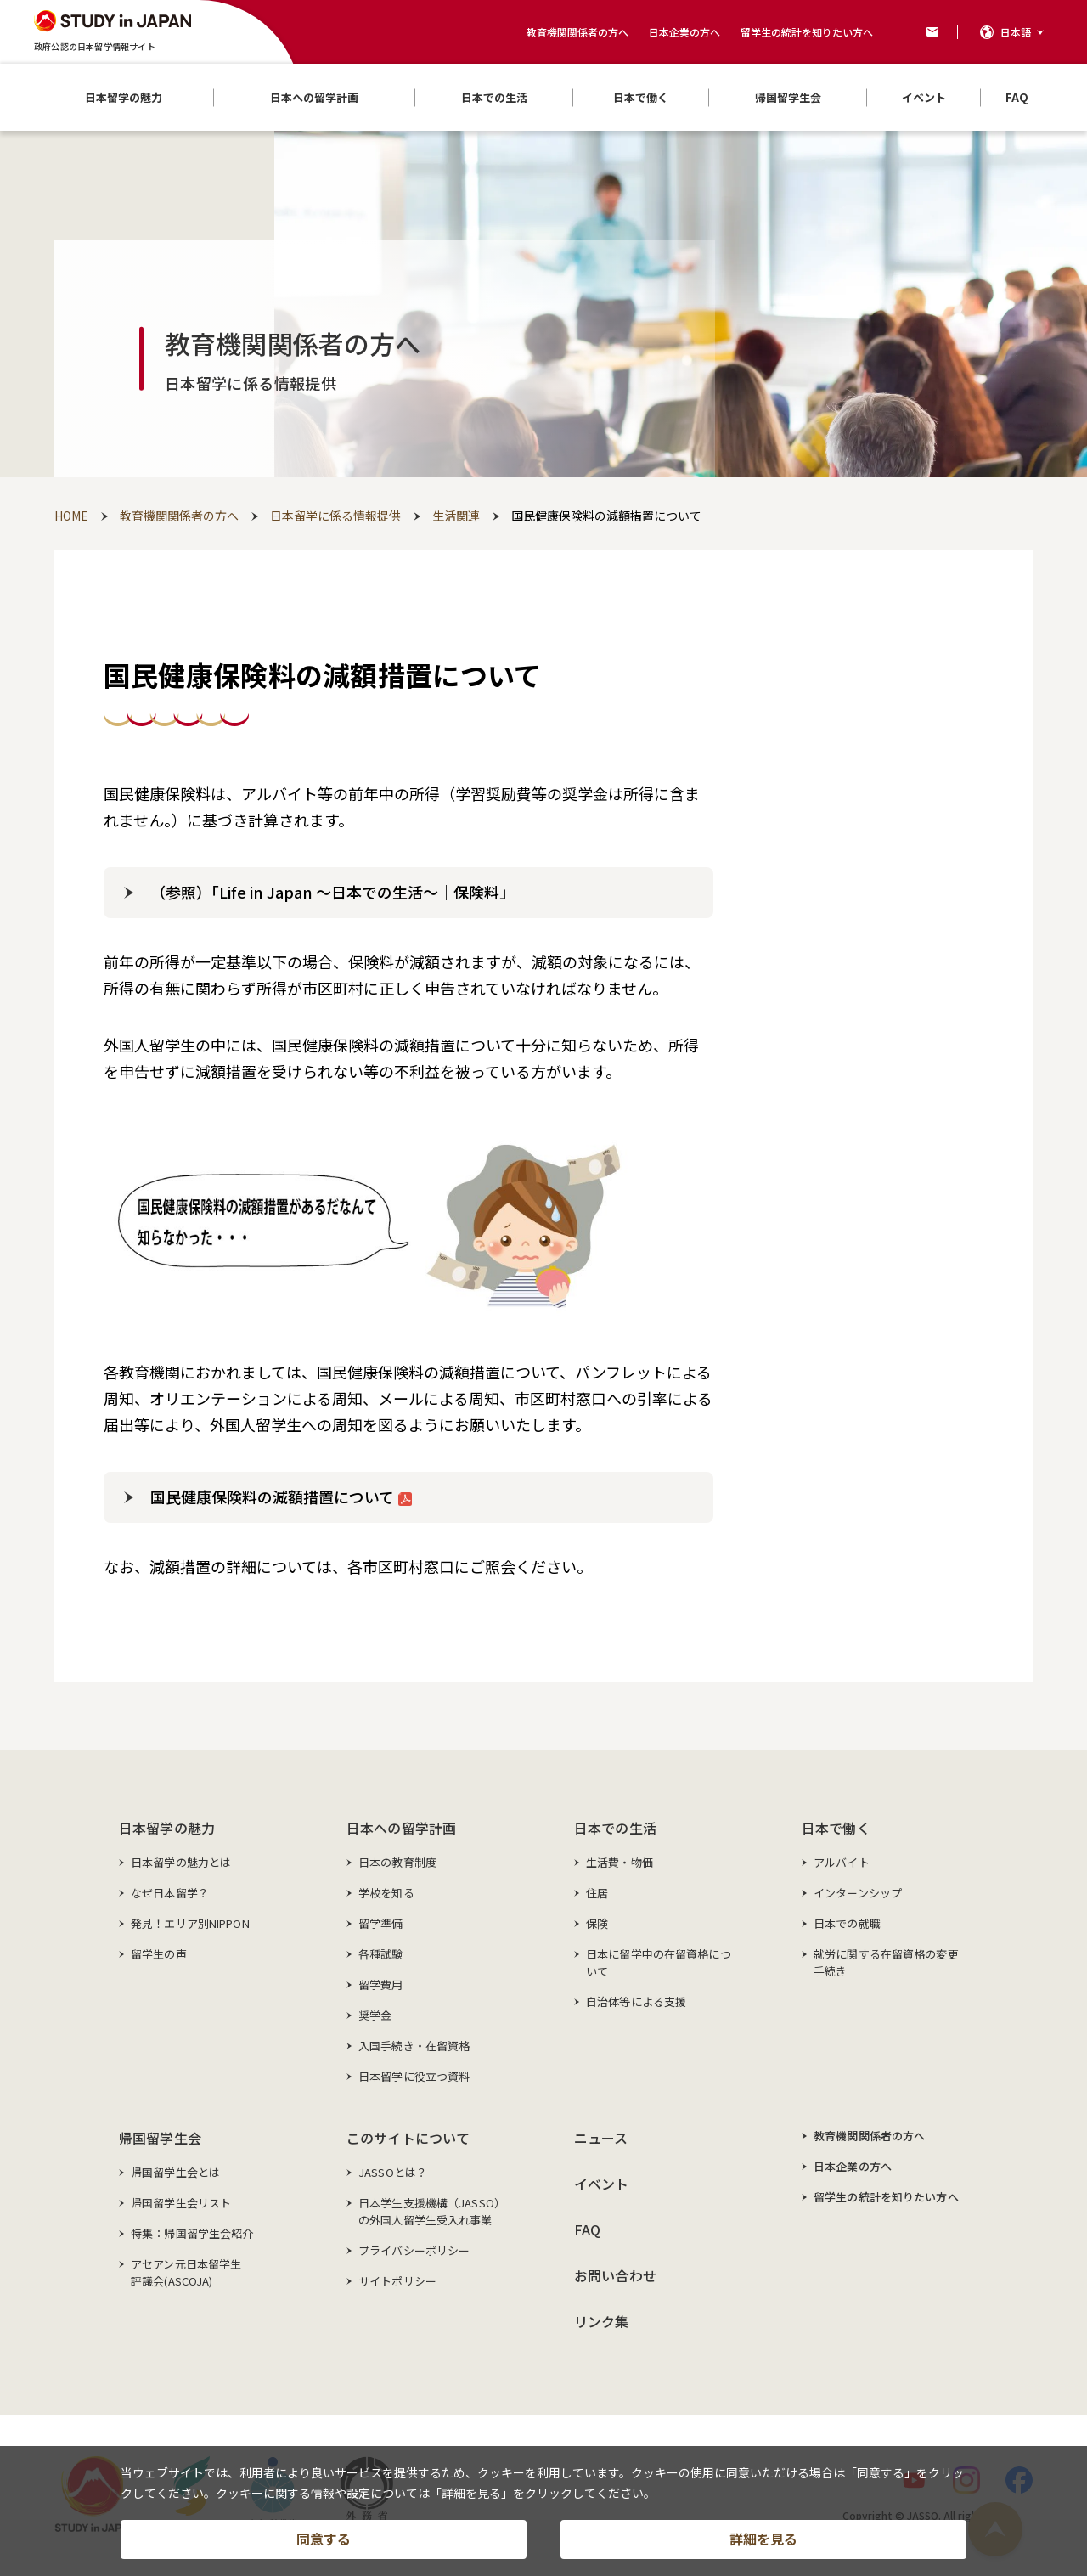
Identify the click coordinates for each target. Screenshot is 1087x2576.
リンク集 (601, 2321)
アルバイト (842, 1862)
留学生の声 (159, 1954)
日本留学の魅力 (167, 1828)
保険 (597, 1923)
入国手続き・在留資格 (414, 2046)
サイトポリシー (397, 2281)
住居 (597, 1893)
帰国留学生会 (160, 2138)
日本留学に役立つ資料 (414, 2076)
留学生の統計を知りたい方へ (807, 32)
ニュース (601, 2138)
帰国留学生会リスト (181, 2203)
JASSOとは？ (392, 2172)
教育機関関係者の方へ (577, 32)
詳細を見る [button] (763, 2538)
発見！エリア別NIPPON (190, 1923)
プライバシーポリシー (414, 2250)
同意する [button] (323, 2538)
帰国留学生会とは (175, 2172)
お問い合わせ (615, 2275)
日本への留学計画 (401, 1828)
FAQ (587, 2229)
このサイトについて (408, 2138)
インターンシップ (858, 1893)
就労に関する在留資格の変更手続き (886, 1962)
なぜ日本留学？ (170, 1893)
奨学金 (374, 2015)
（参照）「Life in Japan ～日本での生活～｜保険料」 (332, 892)
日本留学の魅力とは (181, 1862)
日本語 (1015, 32)
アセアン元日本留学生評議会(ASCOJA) (186, 2272)
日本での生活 (615, 1828)
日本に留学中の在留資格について (658, 1962)
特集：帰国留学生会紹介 (192, 2233)
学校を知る (386, 1893)
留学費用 (380, 1984)
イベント (601, 2183)
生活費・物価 (619, 1862)
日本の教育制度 (397, 1862)
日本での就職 (847, 1923)
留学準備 (380, 1923)
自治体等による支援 (636, 2001)
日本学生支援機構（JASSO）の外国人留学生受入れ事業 (431, 2211)
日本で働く (836, 1828)
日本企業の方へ (684, 32)
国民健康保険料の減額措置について (281, 1496)
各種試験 (380, 1954)
